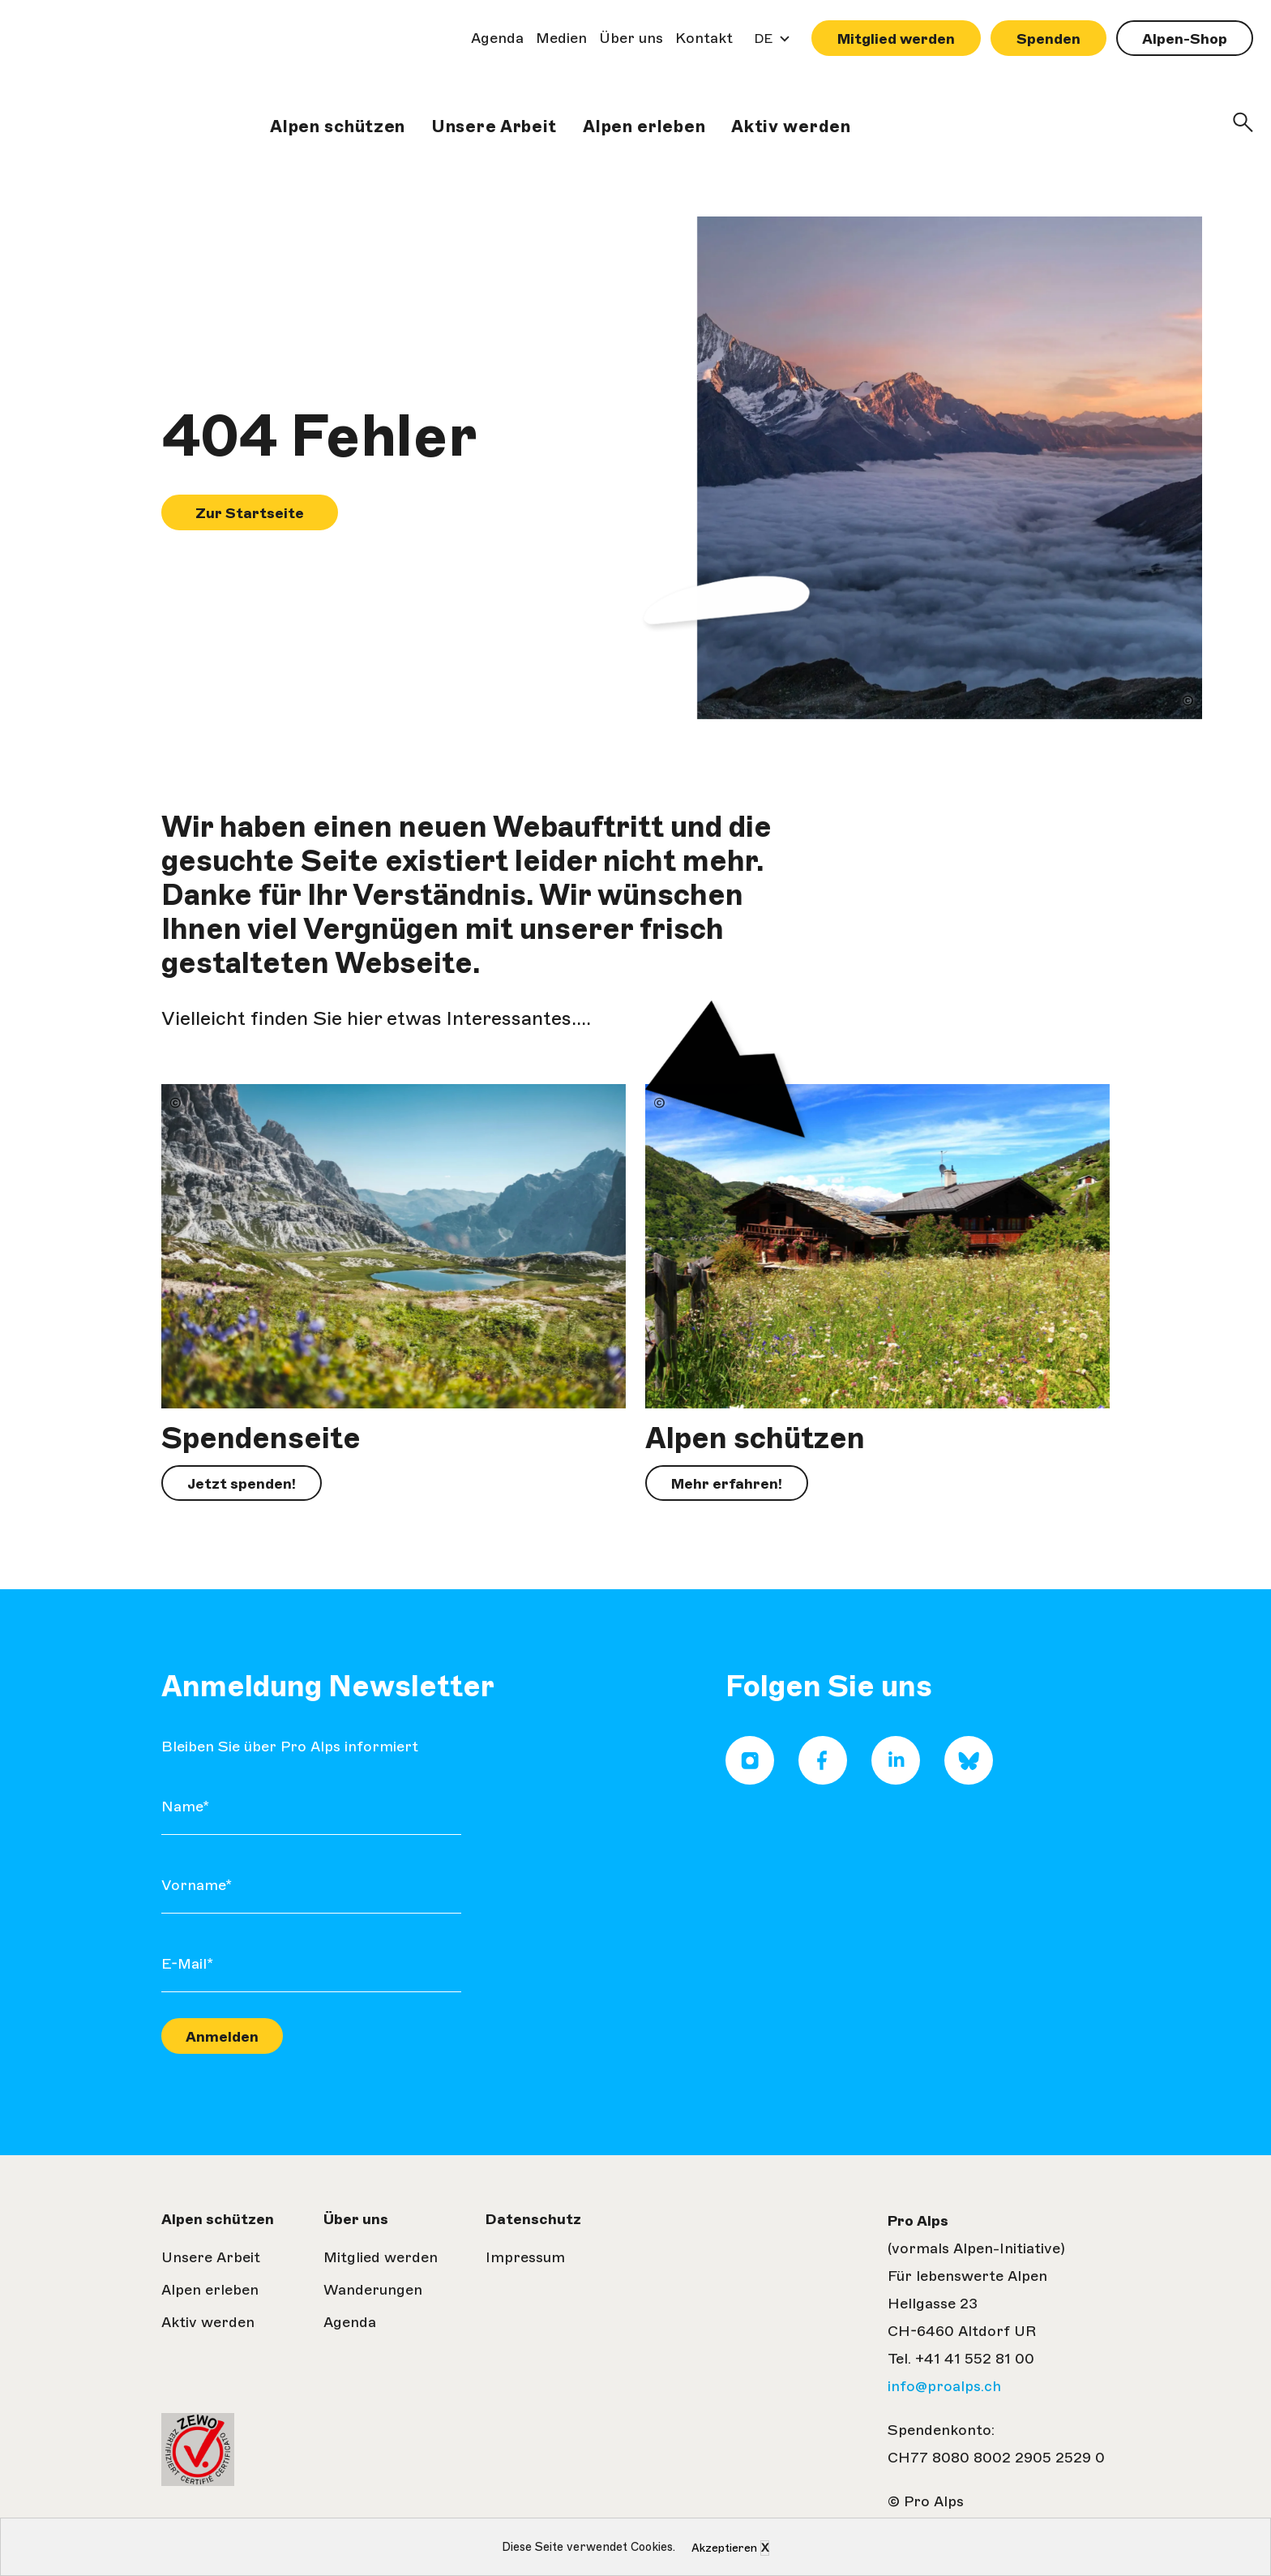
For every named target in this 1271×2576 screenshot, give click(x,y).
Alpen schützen (337, 126)
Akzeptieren (724, 2548)
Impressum (525, 2257)
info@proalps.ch (944, 2386)
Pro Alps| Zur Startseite (70, 97)
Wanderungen (372, 2290)
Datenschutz (533, 2219)
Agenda (497, 38)
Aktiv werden (790, 126)
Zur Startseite (249, 513)
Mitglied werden (896, 39)
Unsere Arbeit (494, 126)
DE (767, 43)
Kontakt (704, 38)
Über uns (631, 38)
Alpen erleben (644, 126)
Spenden (1048, 39)
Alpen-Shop (1184, 39)
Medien (561, 38)
